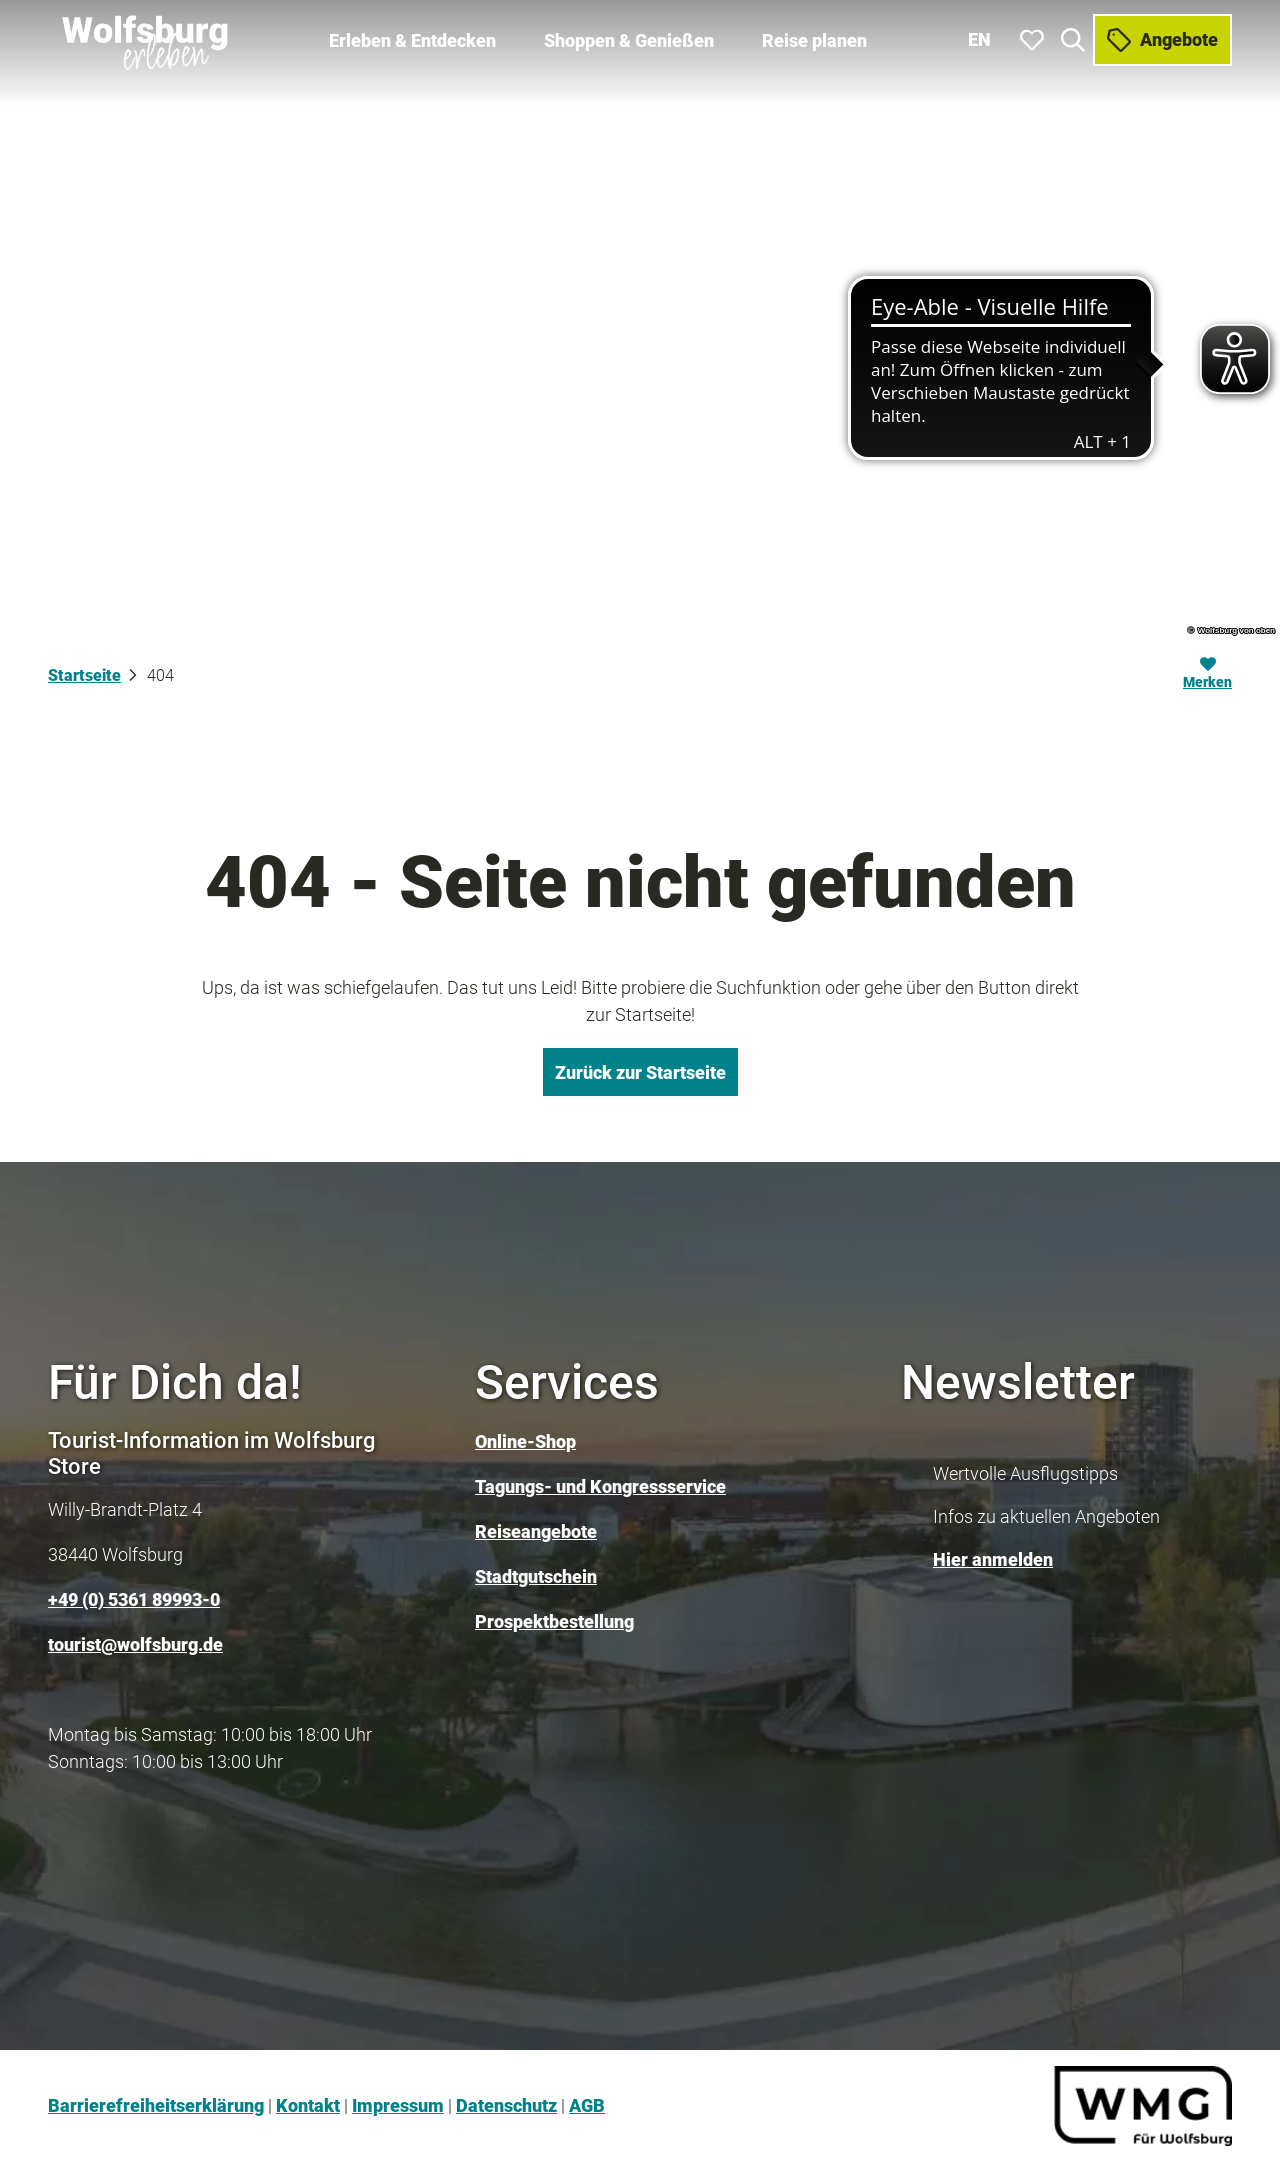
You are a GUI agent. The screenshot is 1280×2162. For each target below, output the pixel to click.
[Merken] (1207, 676)
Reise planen (814, 40)
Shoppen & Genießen (629, 40)
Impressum (398, 2105)
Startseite (84, 675)
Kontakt (308, 2105)
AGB (587, 2105)
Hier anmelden (993, 1559)
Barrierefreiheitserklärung (156, 2105)
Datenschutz (506, 2105)
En (979, 39)
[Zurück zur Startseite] (146, 40)
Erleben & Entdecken (412, 40)
